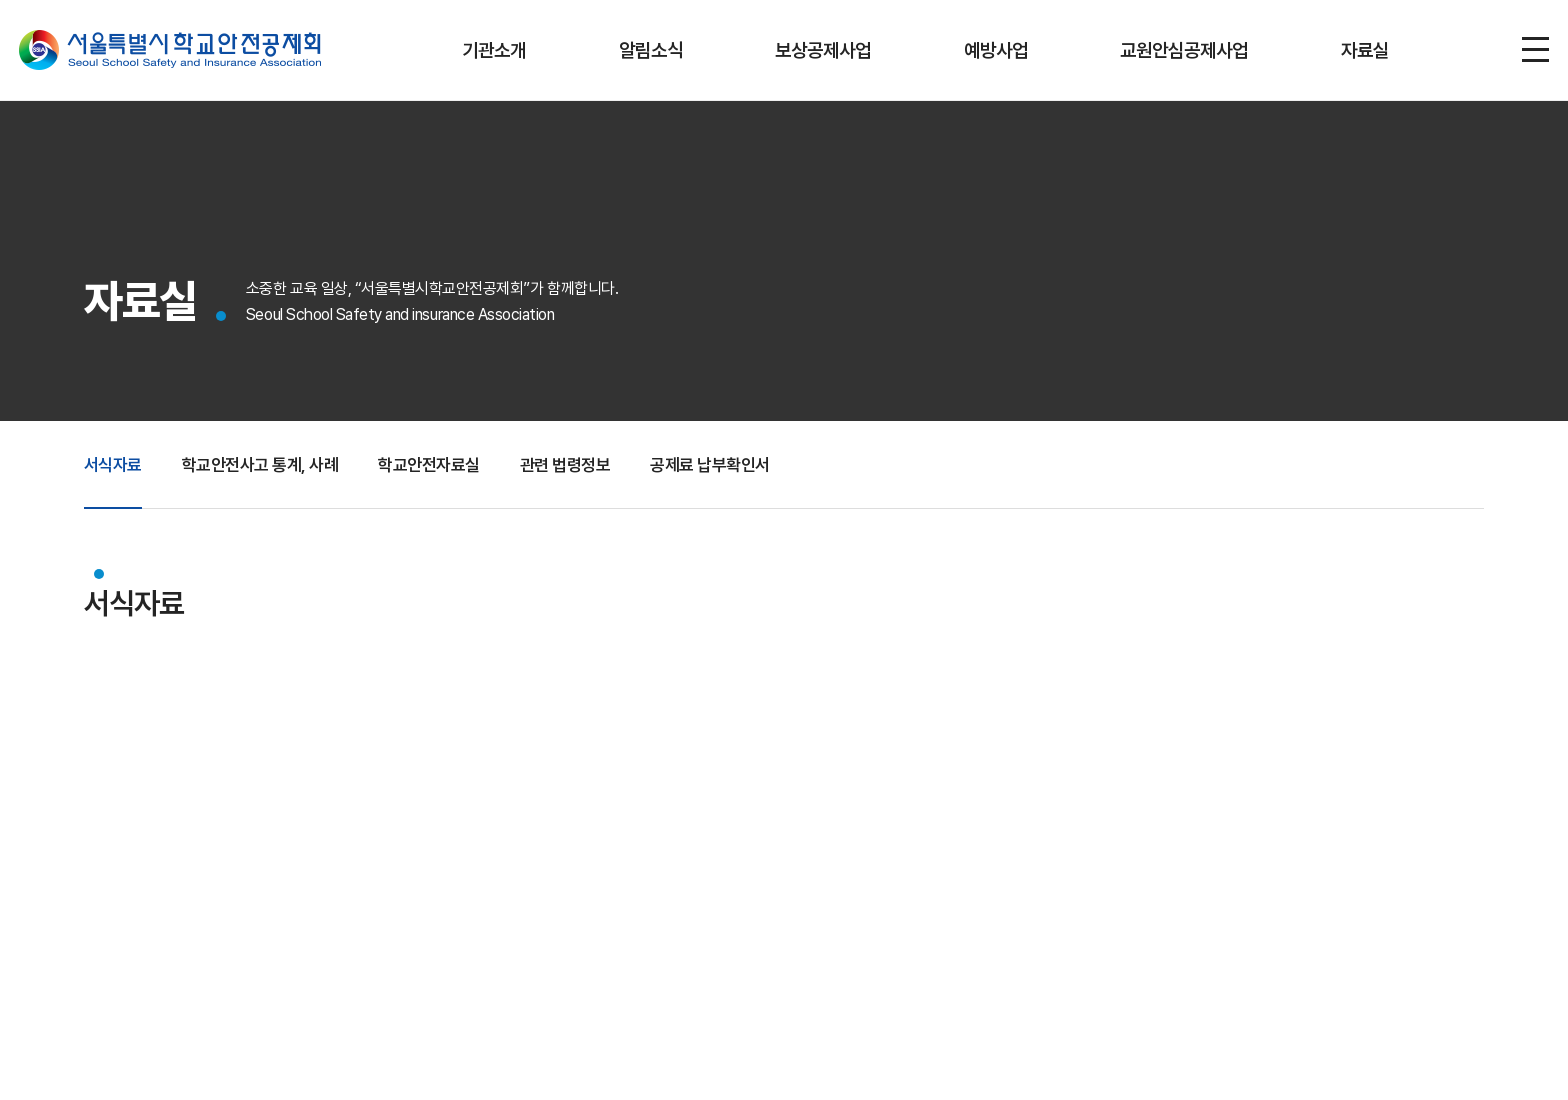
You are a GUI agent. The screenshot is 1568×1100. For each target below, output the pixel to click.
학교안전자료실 (446, 475)
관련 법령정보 (588, 475)
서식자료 (115, 475)
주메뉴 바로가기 (0, 0)
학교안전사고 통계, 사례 (269, 475)
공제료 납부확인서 (739, 475)
